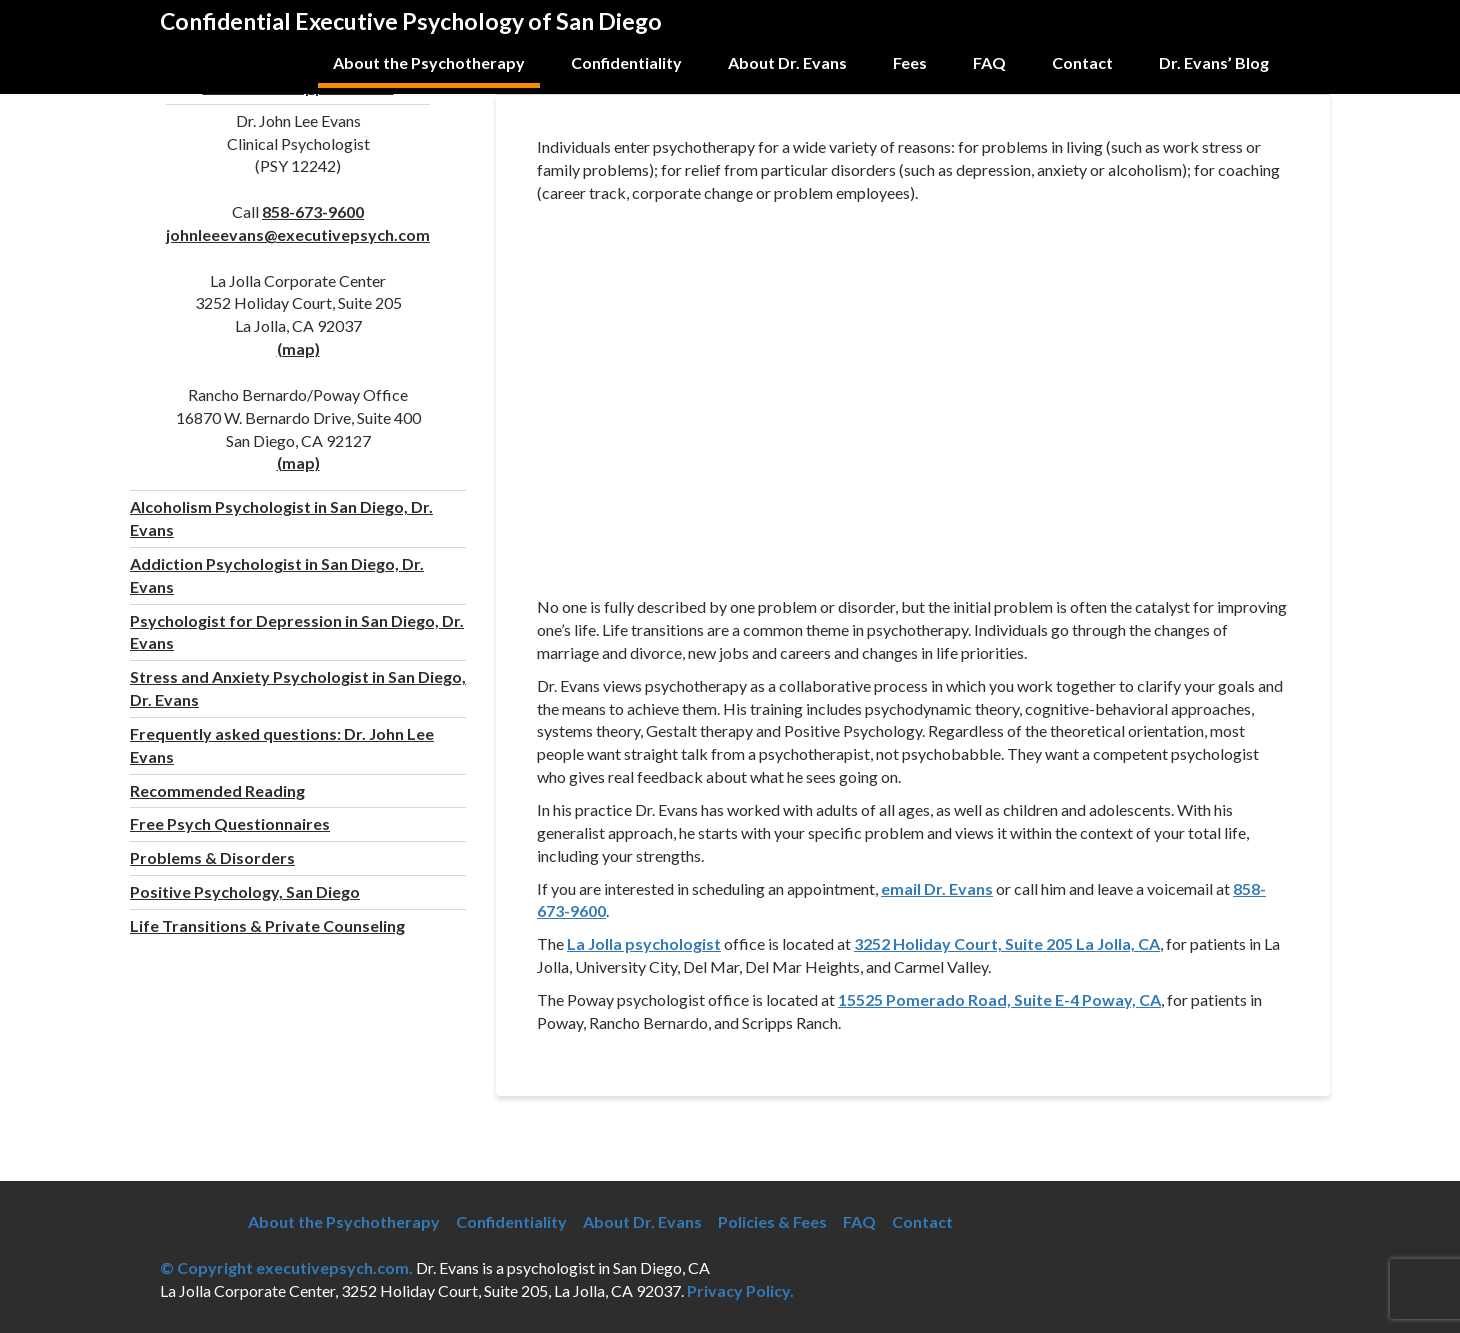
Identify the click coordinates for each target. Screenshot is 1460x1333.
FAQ (989, 62)
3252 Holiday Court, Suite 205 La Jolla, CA (1007, 943)
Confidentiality (626, 62)
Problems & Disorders (212, 857)
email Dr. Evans (937, 888)
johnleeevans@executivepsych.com (298, 234)
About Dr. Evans (787, 62)
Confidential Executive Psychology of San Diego (411, 21)
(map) (298, 348)
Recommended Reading (217, 790)
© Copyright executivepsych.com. (286, 1267)
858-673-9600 (313, 211)
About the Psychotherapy (429, 62)
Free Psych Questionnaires (230, 823)
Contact (1082, 62)
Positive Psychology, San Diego (245, 891)
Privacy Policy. (740, 1290)
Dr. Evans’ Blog (1214, 62)
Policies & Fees (772, 1221)
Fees (910, 62)
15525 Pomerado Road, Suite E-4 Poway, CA (999, 999)
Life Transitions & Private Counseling (267, 925)
